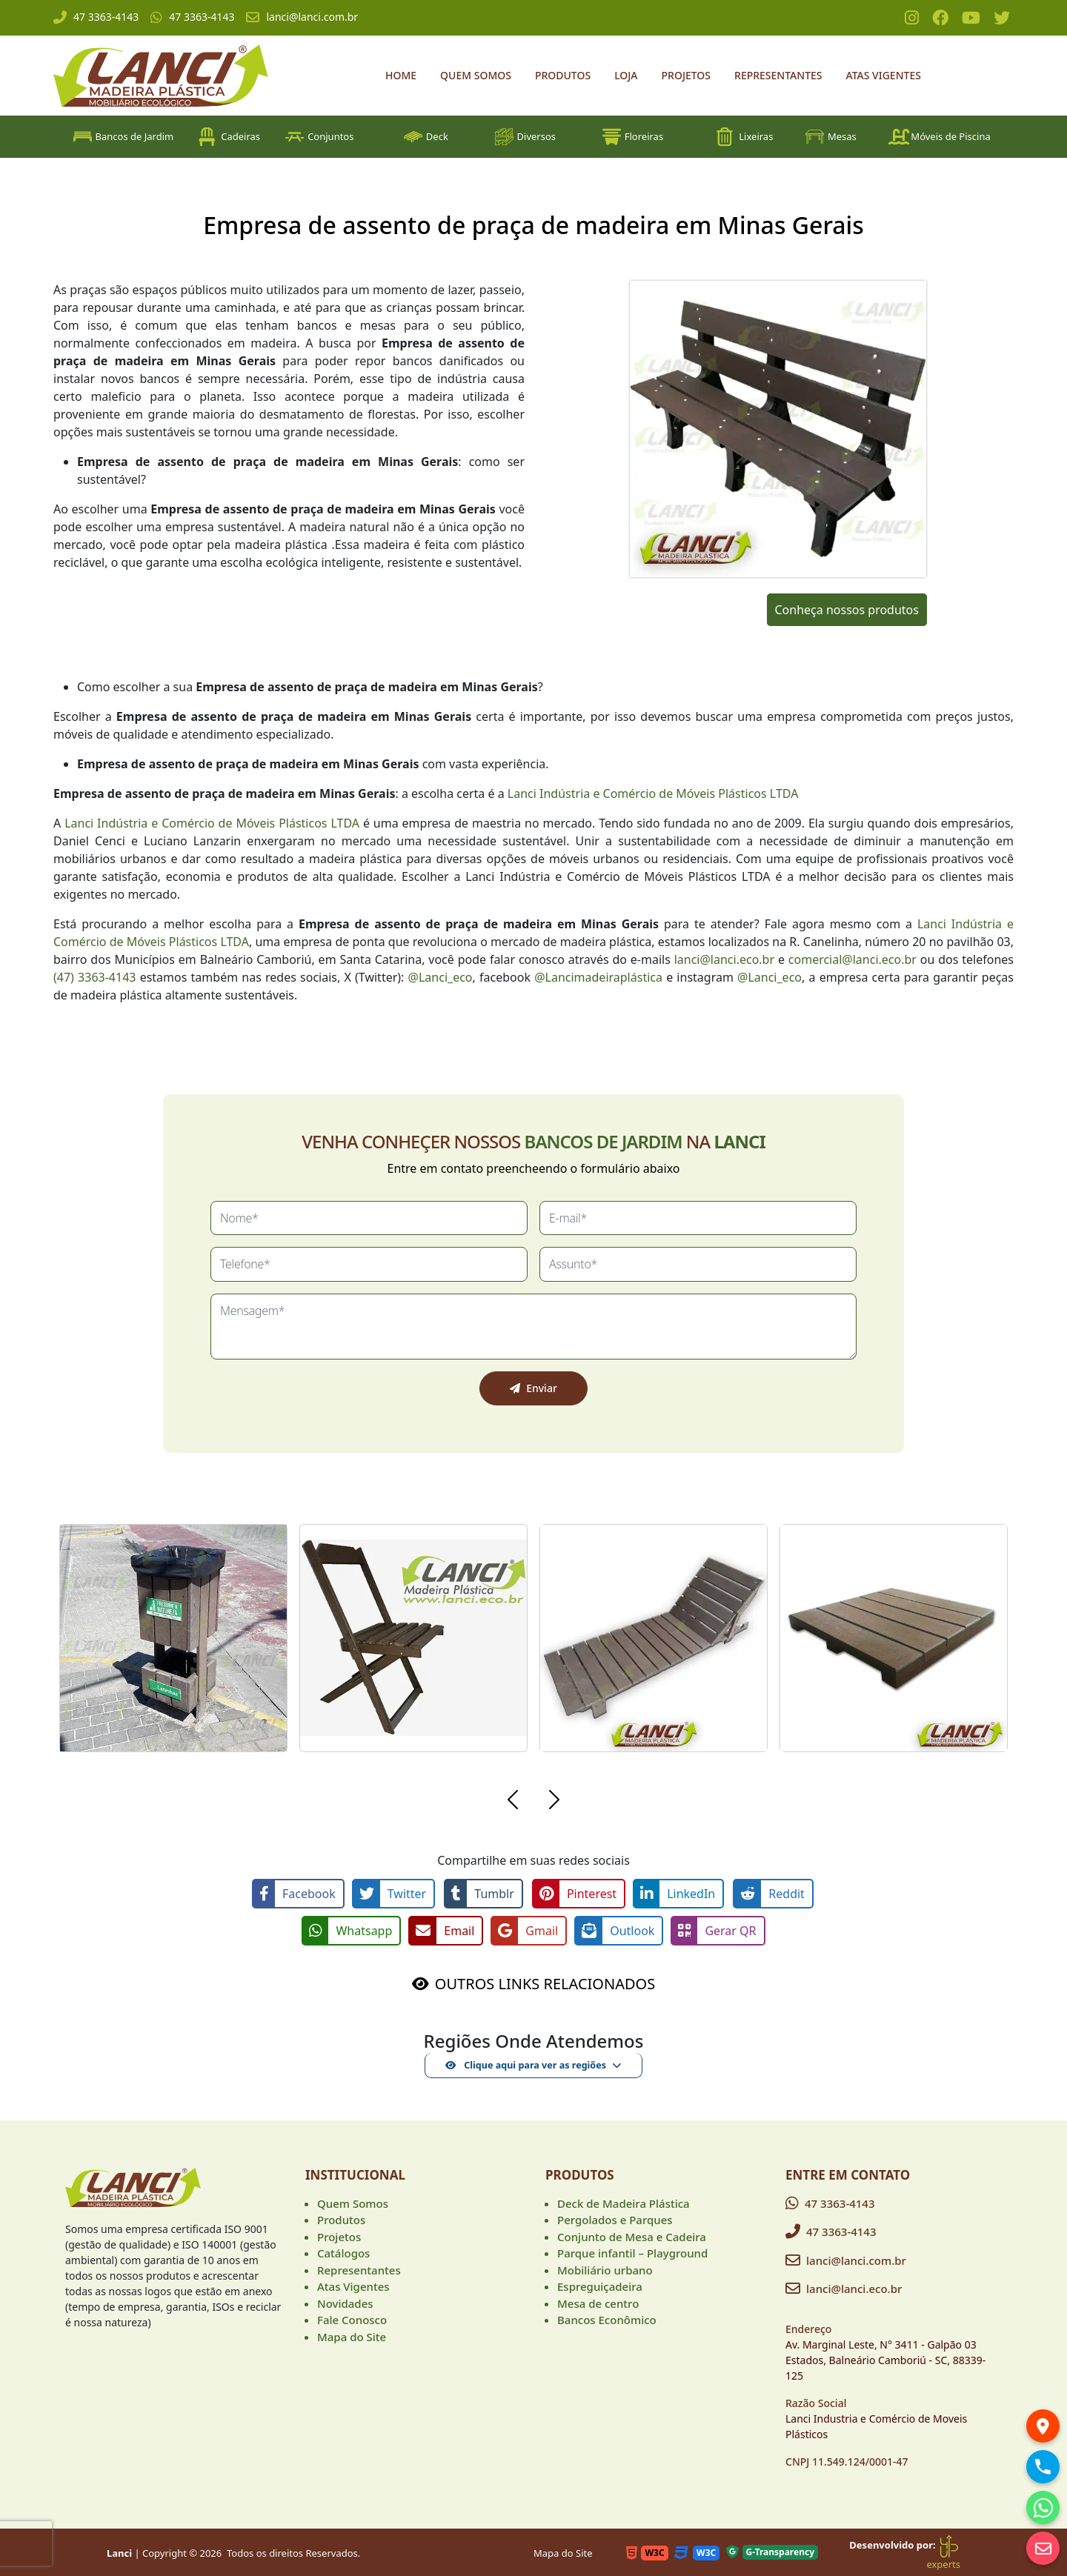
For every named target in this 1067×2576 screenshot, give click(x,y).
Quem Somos (475, 75)
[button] (513, 1802)
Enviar (533, 1388)
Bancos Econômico (607, 2318)
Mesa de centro (598, 2301)
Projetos (686, 75)
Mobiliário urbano (605, 2268)
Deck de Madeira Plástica (623, 2201)
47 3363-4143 (96, 17)
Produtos (563, 75)
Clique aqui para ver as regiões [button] (525, 2063)
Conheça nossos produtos (847, 610)
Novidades (345, 2301)
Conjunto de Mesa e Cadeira (631, 2235)
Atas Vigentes (883, 75)
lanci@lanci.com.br (302, 17)
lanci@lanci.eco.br (724, 959)
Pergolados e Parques (615, 2218)
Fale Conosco (352, 2318)
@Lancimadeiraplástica (598, 977)
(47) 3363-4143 (94, 977)
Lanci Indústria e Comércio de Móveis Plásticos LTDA (653, 793)
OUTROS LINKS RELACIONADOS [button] (545, 1982)
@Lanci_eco (440, 977)
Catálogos (343, 2251)
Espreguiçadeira (599, 2284)
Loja (625, 75)
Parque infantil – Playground (632, 2251)
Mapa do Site (351, 2335)
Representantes (778, 75)
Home (400, 75)
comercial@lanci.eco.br (852, 959)
